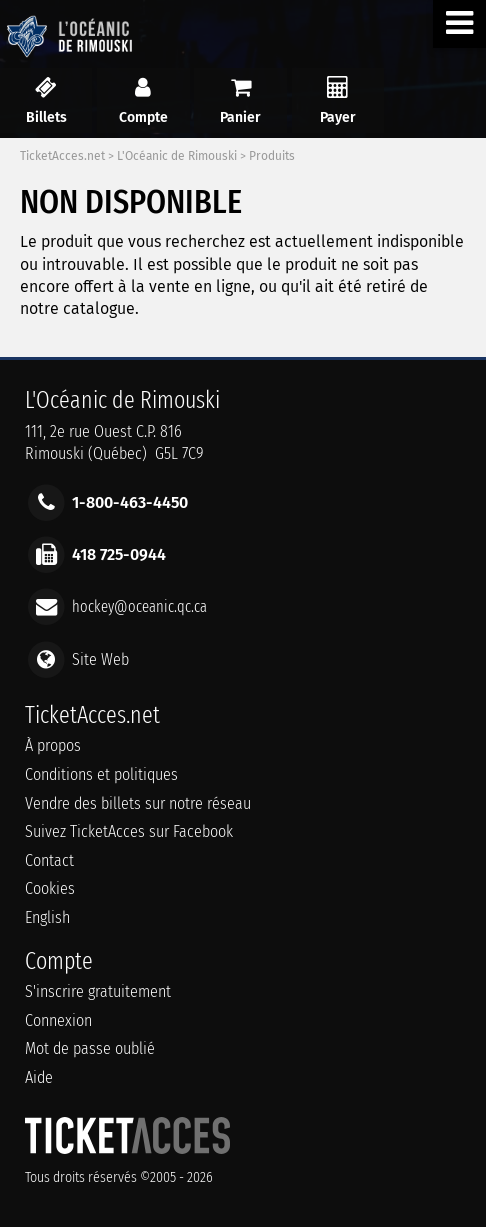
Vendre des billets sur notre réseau (138, 803)
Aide (39, 1077)
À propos (53, 745)
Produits (272, 156)
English (47, 917)
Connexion (58, 1020)
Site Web (100, 658)
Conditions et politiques (101, 774)
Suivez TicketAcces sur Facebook (129, 831)
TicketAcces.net (62, 156)
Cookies (50, 888)
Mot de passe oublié (90, 1048)
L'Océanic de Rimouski (177, 156)
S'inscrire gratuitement (98, 991)
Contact (49, 860)
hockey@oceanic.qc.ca (139, 606)
